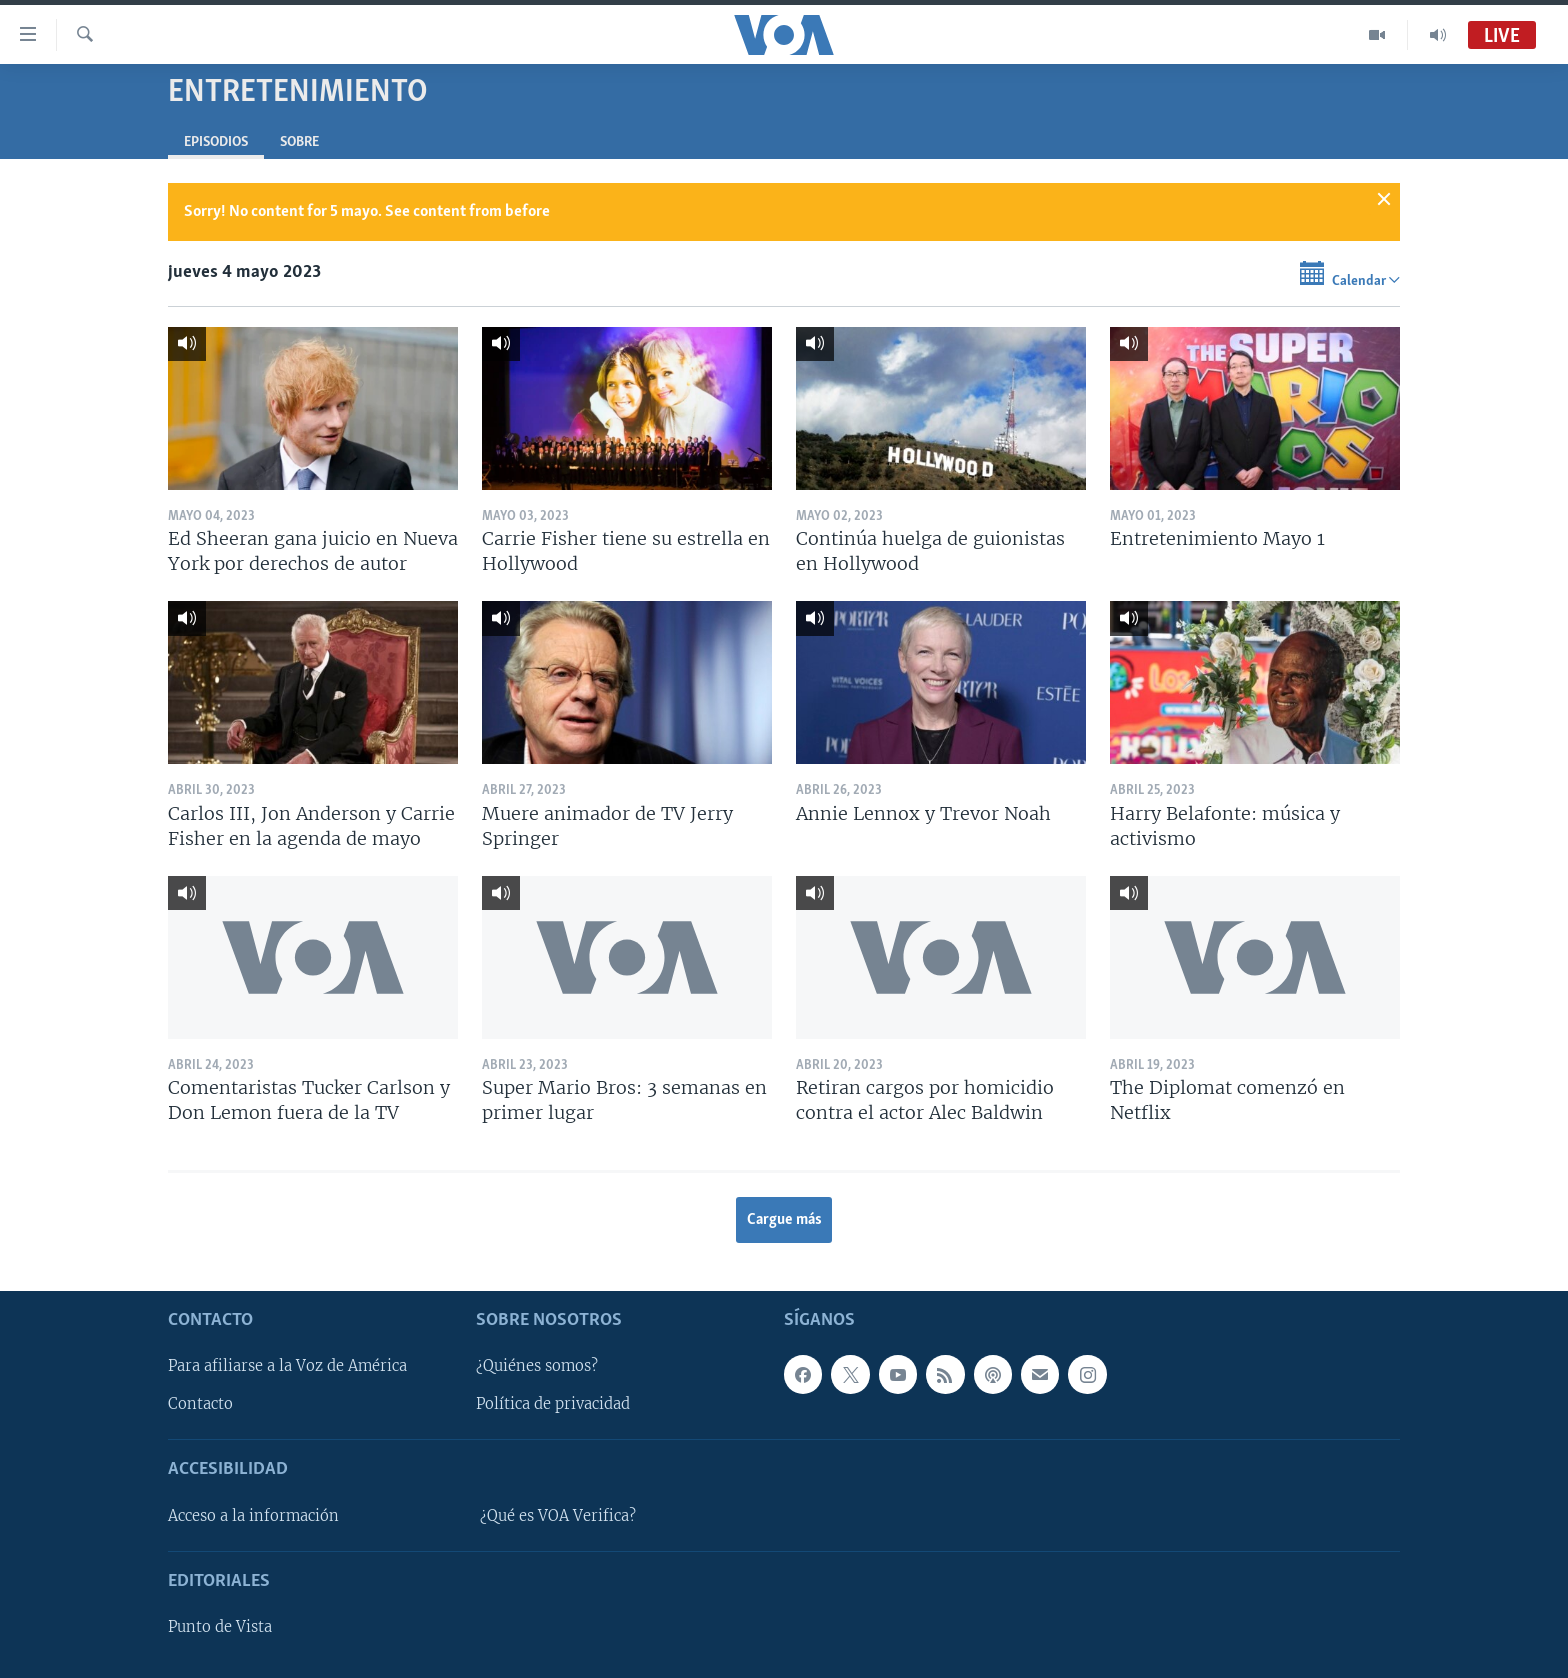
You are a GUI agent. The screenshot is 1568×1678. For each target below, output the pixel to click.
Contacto (200, 1404)
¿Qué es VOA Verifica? (558, 1515)
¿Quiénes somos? (537, 1366)
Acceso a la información (253, 1515)
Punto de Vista (220, 1627)
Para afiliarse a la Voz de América (287, 1366)
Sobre (299, 142)
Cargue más (784, 1220)
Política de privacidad (553, 1404)
